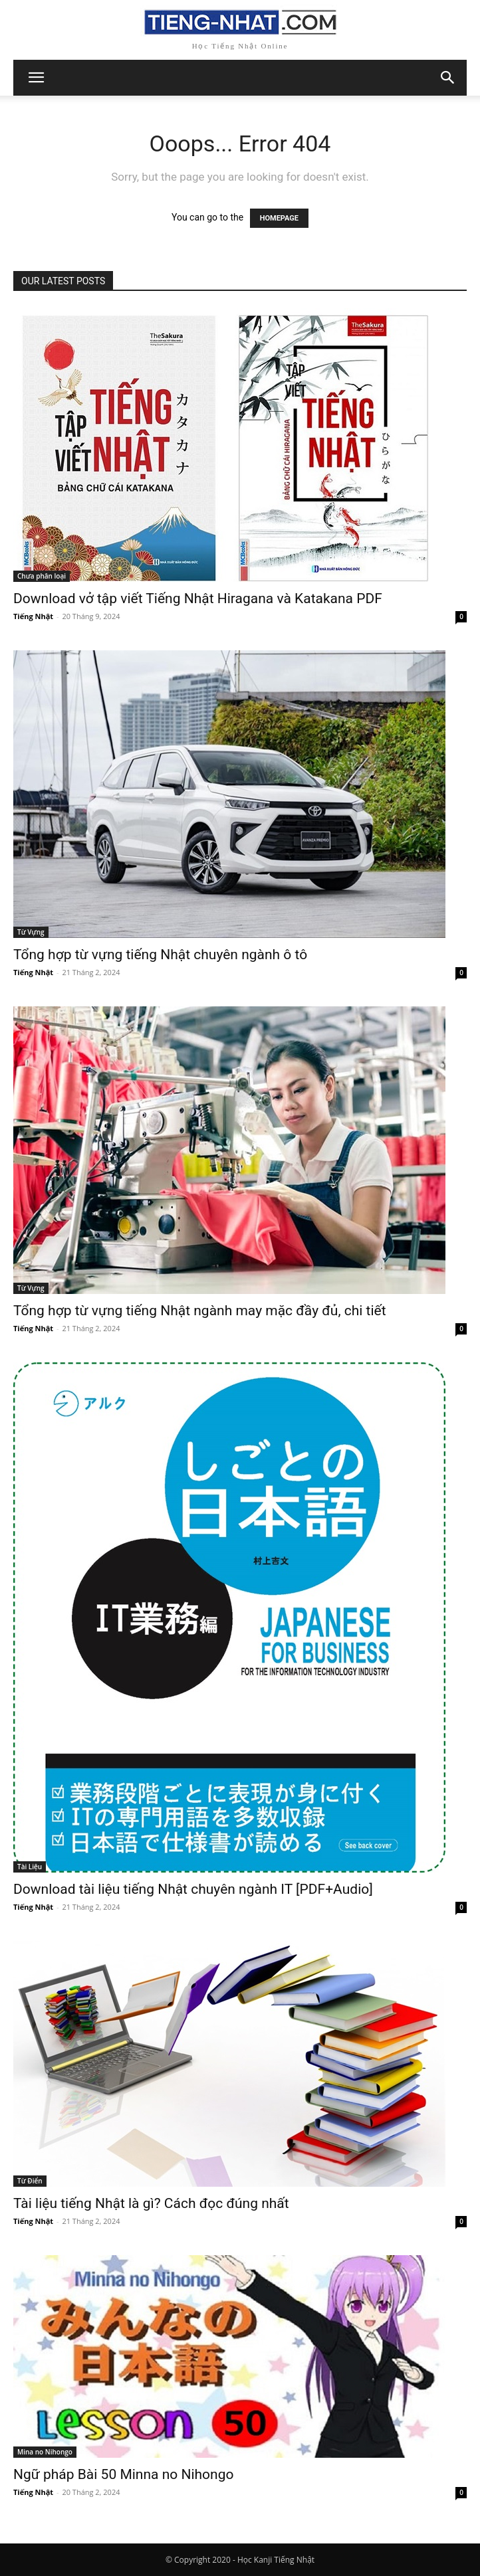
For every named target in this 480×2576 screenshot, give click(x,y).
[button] (448, 78)
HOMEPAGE (279, 218)
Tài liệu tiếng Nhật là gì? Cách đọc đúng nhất (151, 2203)
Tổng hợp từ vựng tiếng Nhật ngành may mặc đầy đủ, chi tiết (199, 1311)
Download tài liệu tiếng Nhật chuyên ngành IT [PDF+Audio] (193, 1889)
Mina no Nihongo (44, 2451)
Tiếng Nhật (33, 616)
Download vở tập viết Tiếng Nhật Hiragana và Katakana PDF (197, 598)
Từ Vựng (31, 932)
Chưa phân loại (41, 576)
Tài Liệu (29, 1866)
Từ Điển (30, 2180)
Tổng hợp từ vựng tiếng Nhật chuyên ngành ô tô (160, 955)
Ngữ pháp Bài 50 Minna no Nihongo (123, 2474)
